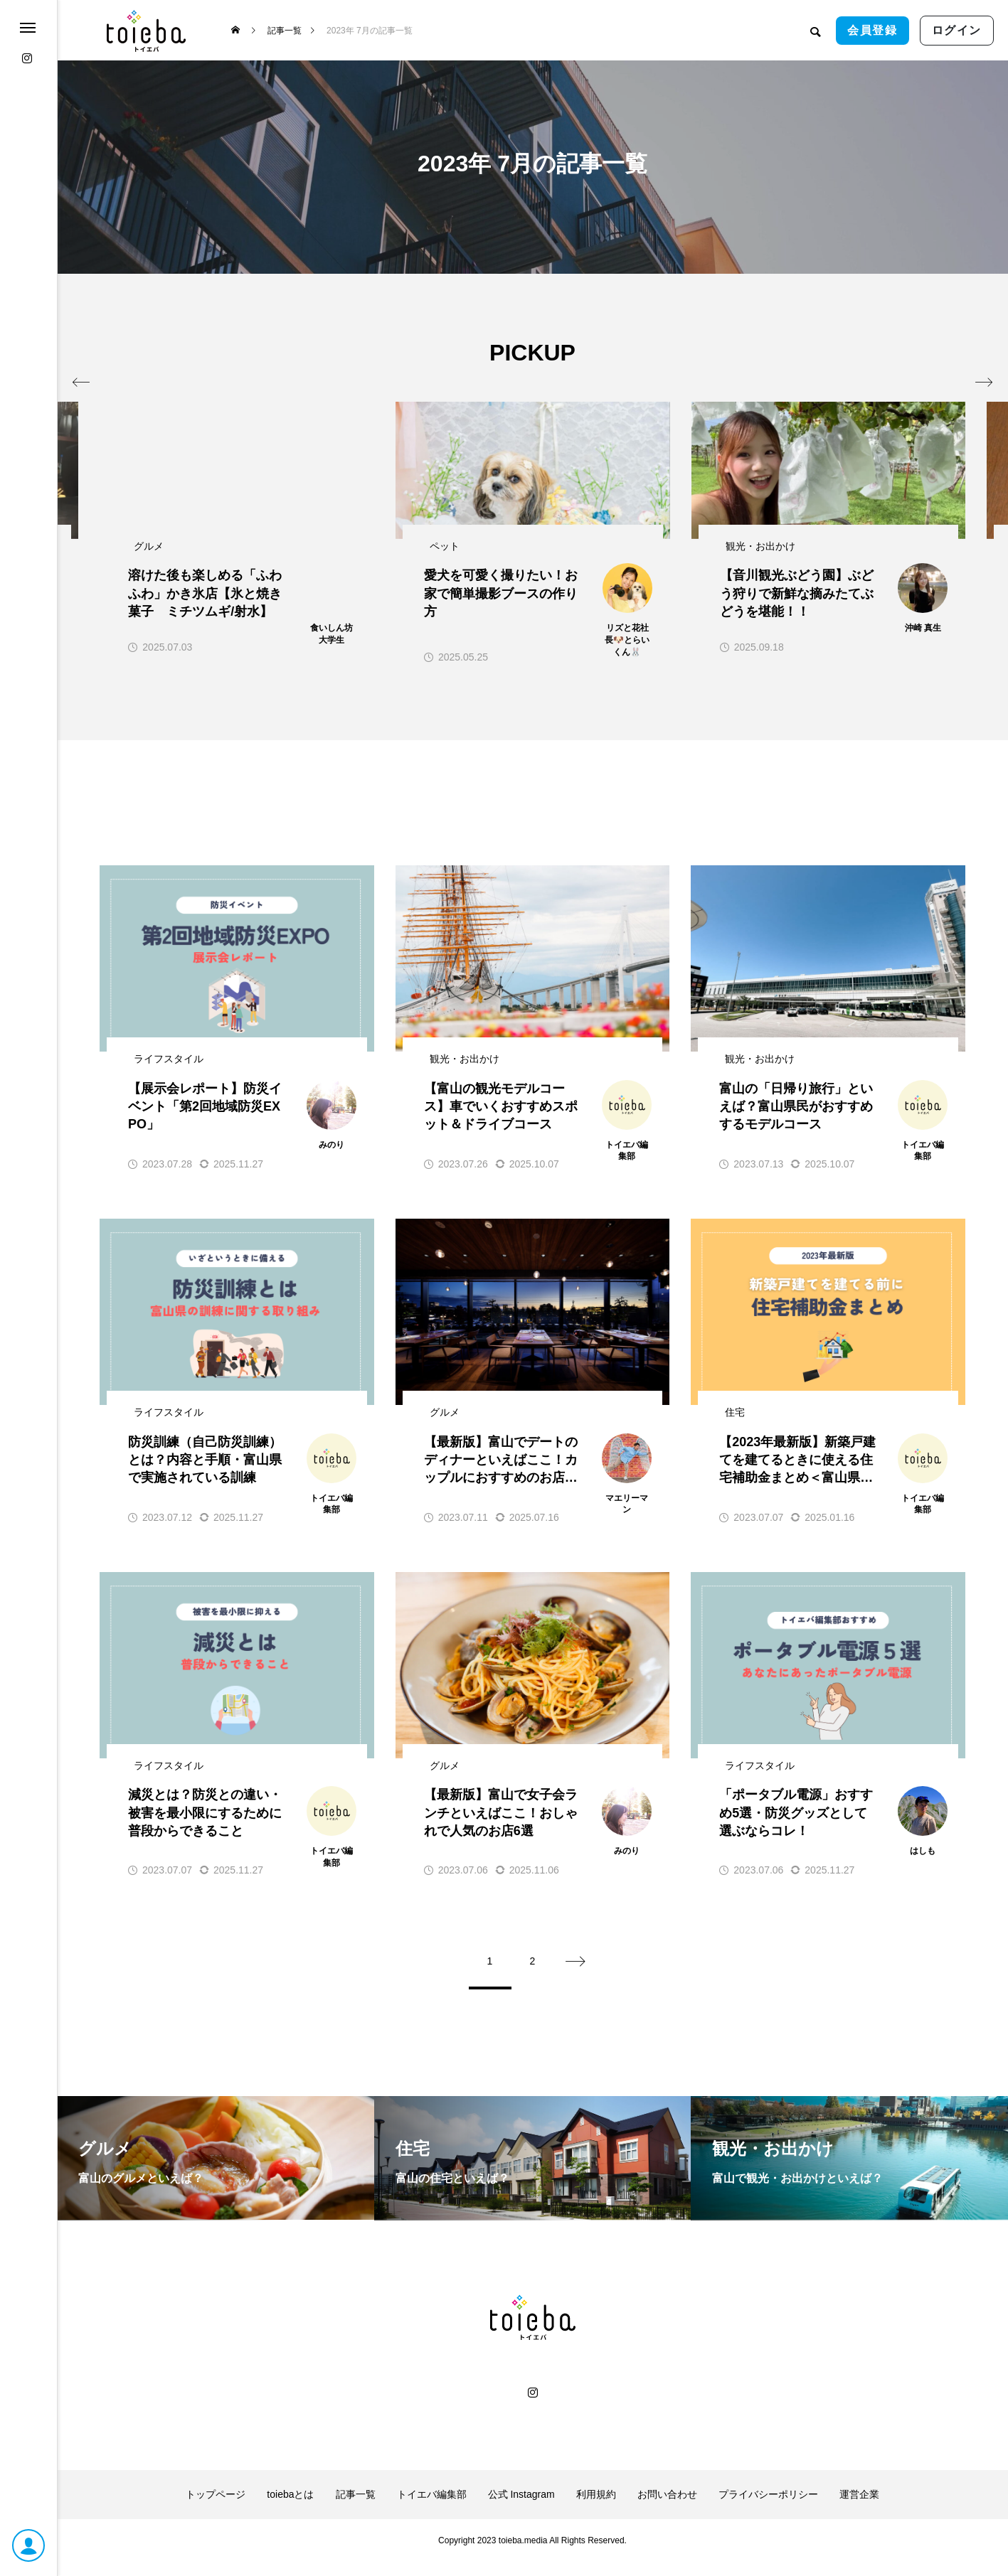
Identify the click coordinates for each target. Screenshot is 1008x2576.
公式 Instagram (521, 2508)
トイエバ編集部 (432, 2508)
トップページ (215, 2508)
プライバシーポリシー (768, 2508)
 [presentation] (949, 352)
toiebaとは (290, 2508)
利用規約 (596, 2508)
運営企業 (859, 2508)
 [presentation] (115, 352)
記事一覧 (356, 2508)
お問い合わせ (667, 2508)
